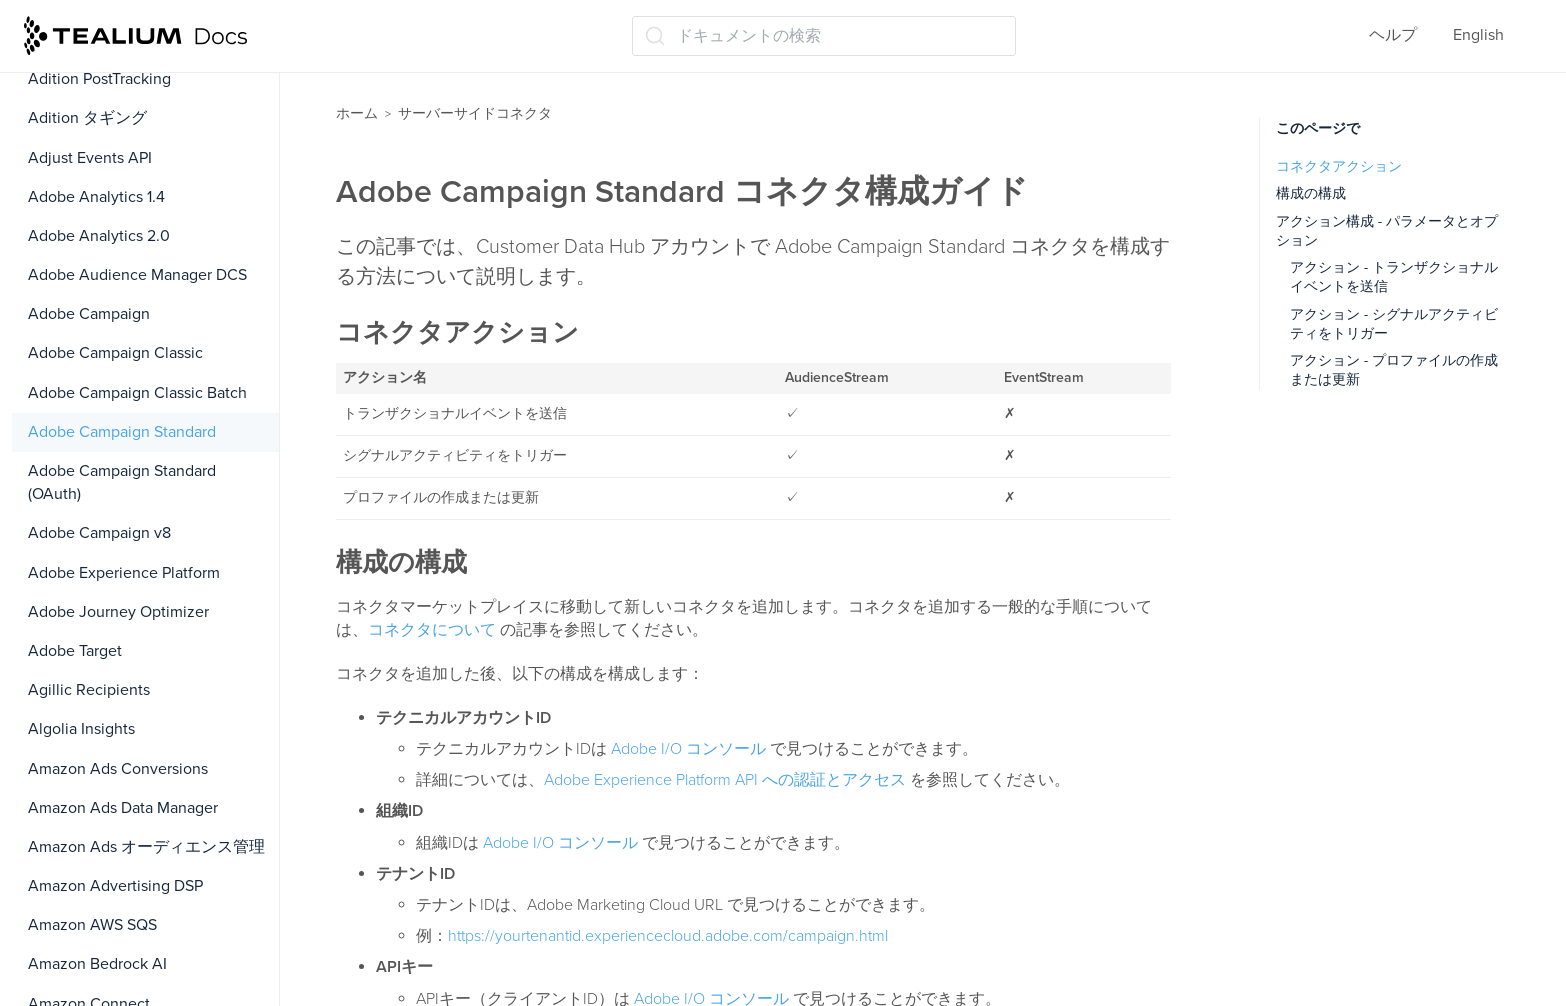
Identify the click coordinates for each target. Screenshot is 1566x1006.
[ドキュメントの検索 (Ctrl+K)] (824, 36)
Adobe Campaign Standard (122, 432)
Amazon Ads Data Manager (123, 808)
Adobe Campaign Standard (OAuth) (122, 482)
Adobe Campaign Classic (115, 353)
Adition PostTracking (99, 79)
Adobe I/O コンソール (688, 749)
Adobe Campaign (89, 314)
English (1478, 35)
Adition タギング (87, 118)
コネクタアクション (1339, 166)
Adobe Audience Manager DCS (137, 275)
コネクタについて (432, 630)
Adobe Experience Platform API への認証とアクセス (725, 780)
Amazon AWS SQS (92, 925)
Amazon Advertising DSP (115, 886)
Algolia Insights (81, 729)
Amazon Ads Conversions (118, 769)
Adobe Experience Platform (124, 573)
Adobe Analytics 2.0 (99, 236)
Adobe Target (75, 651)
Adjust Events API (90, 158)
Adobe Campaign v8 (99, 533)
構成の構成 (1311, 193)
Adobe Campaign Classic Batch (137, 393)
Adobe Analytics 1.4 (96, 197)
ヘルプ (1393, 35)
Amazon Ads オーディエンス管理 (146, 847)
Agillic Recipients (89, 690)
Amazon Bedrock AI (97, 964)
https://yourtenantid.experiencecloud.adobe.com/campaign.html (668, 936)
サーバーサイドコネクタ (475, 113)
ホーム (357, 113)
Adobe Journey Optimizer (118, 612)
